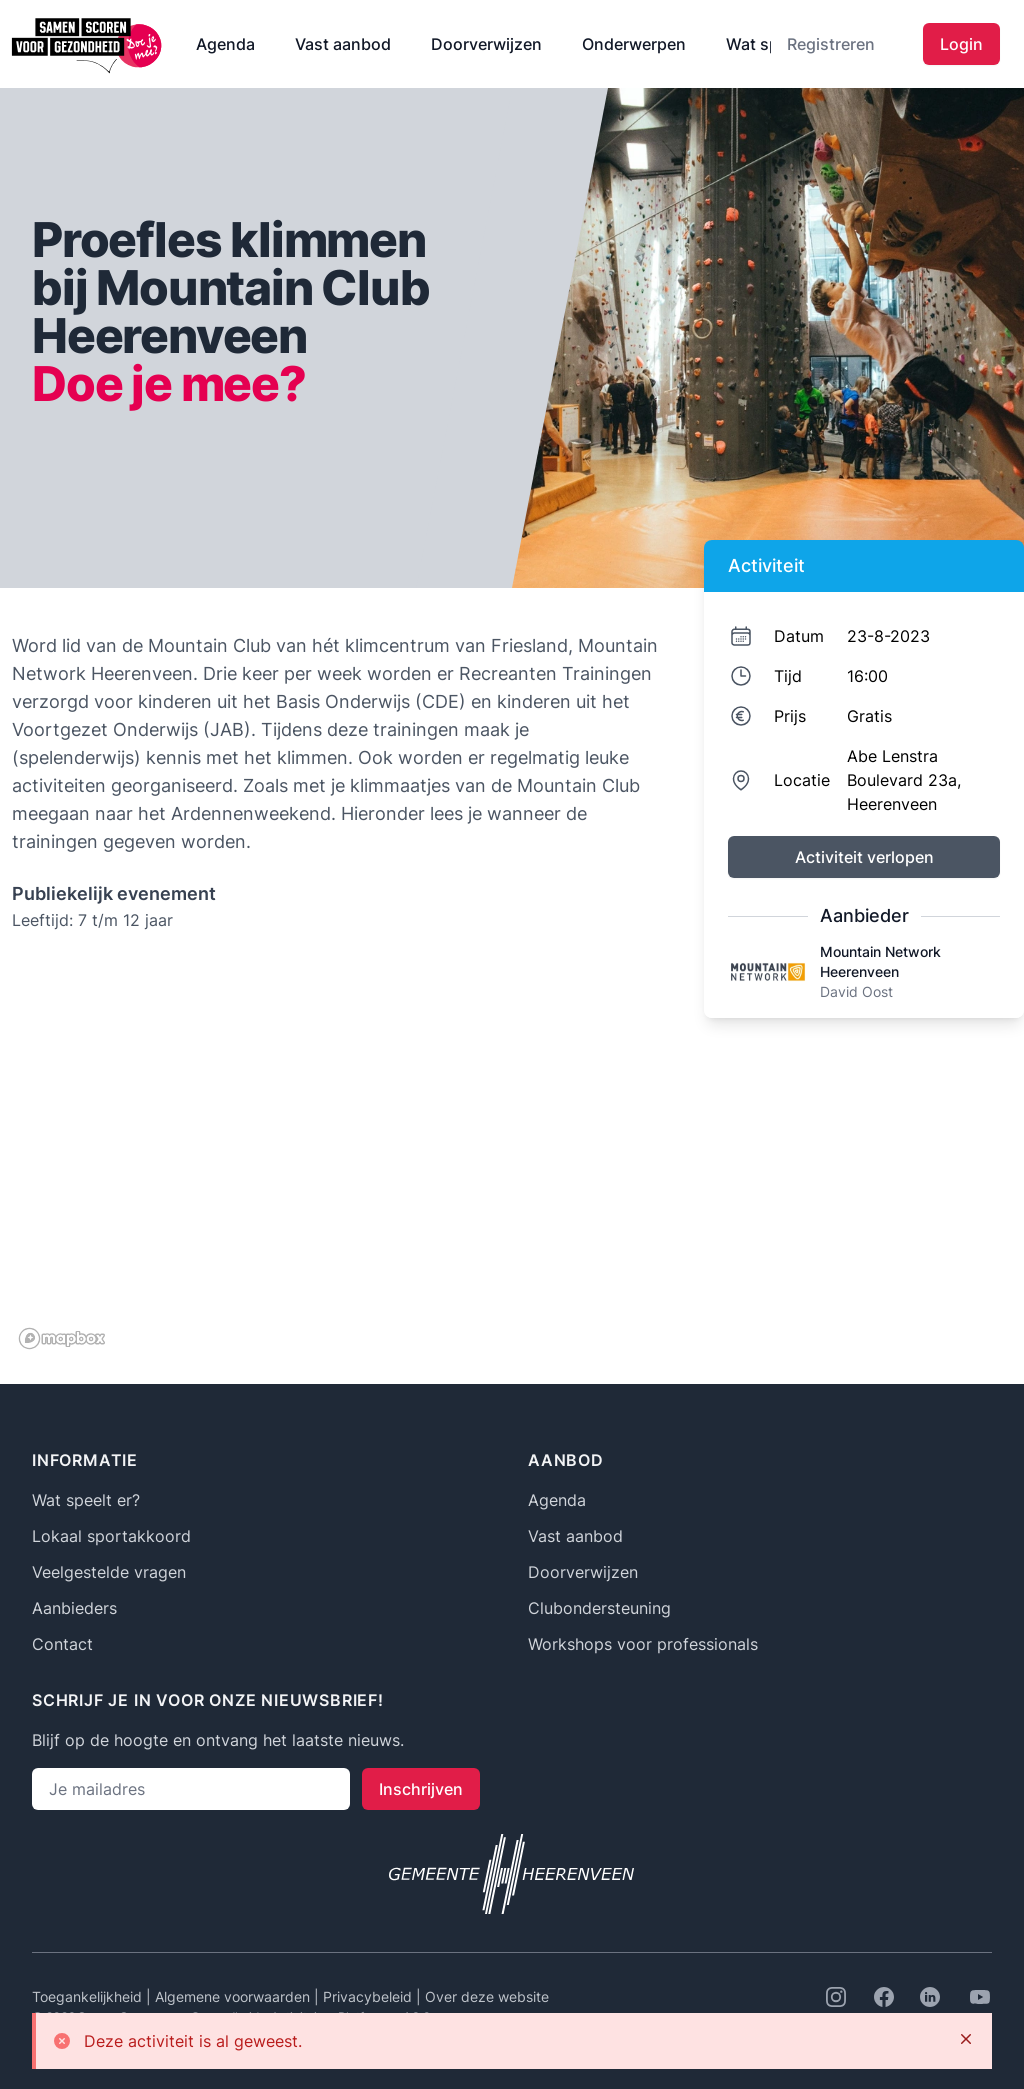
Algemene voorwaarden (234, 1996)
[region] (336, 1156)
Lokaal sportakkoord (111, 1536)
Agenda (225, 44)
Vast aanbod (343, 44)
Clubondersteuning (599, 1608)
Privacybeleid (369, 1996)
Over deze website (487, 1996)
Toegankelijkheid (89, 1996)
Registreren (831, 44)
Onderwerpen (634, 44)
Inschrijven (421, 1789)
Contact (62, 1644)
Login (961, 44)
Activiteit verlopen (864, 857)
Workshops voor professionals (643, 1644)
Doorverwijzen (486, 44)
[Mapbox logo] (62, 1338)
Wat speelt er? (86, 1500)
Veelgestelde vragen (109, 1572)
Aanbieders (74, 1608)
